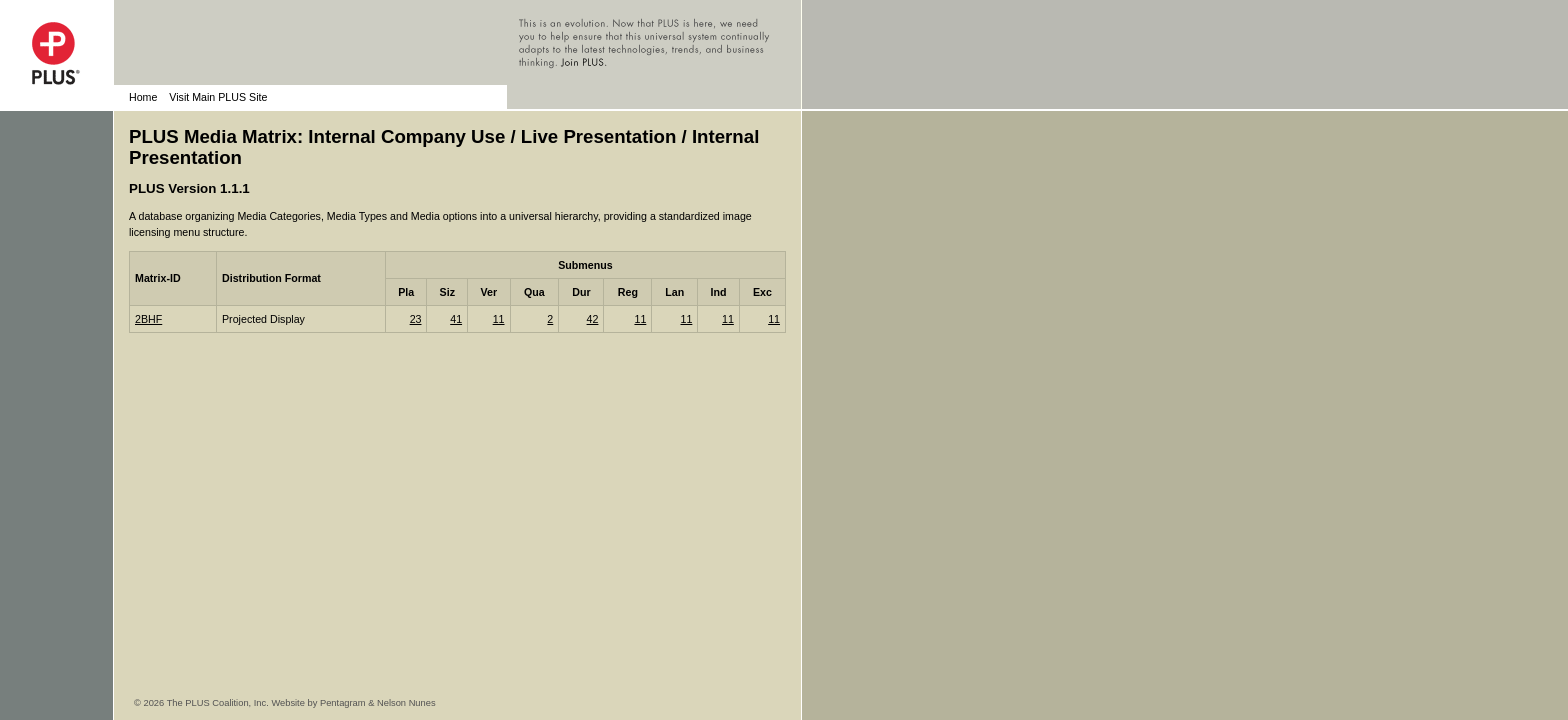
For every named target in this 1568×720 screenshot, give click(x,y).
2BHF (148, 319)
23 (416, 319)
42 (593, 319)
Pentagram (343, 703)
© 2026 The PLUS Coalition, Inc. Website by (227, 703)
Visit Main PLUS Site (218, 97)
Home (143, 97)
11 (499, 319)
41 (456, 319)
